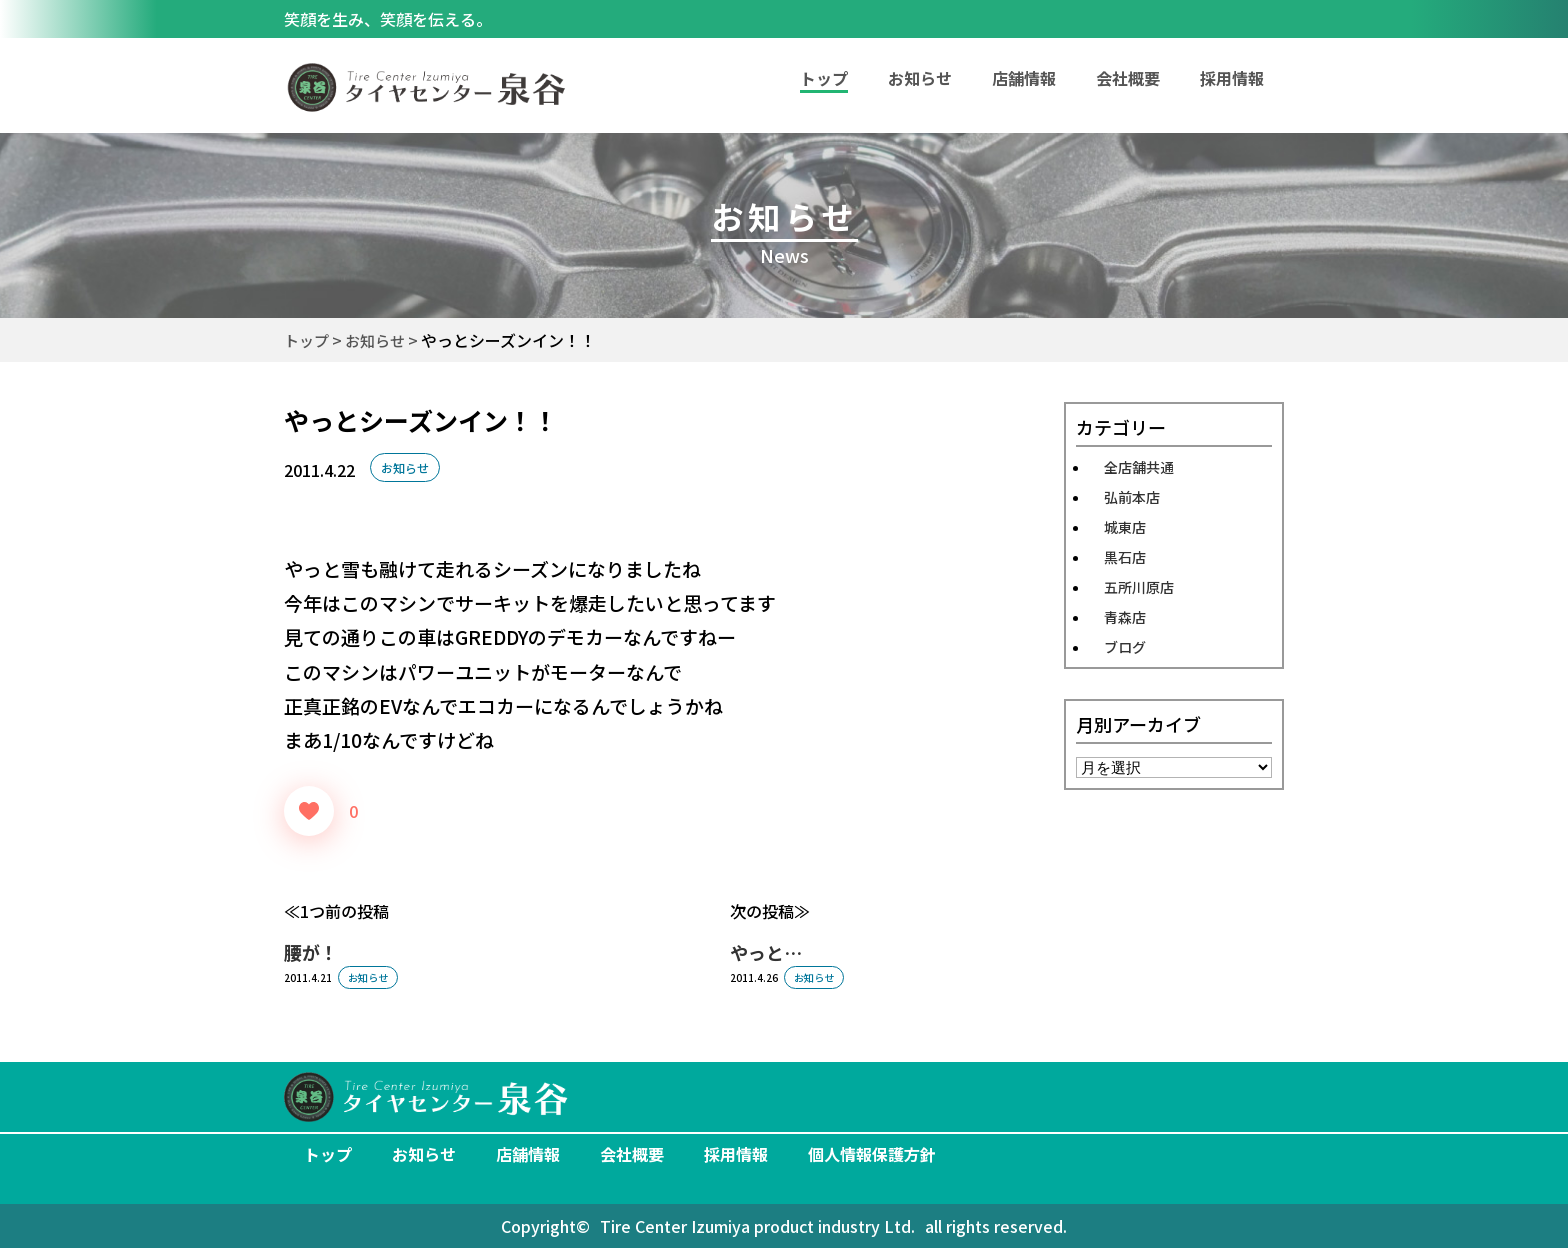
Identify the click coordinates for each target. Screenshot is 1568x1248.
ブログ (1125, 647)
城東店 (1125, 527)
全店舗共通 (1139, 467)
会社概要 (1128, 78)
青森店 (1125, 617)
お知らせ (920, 78)
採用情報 (1232, 78)
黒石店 (1125, 557)
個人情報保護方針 (872, 1154)
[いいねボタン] (309, 811)
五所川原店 (1139, 587)
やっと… (766, 952)
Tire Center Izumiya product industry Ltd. (757, 1226)
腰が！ (311, 952)
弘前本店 (1132, 497)
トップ (328, 1154)
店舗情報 (1024, 78)
